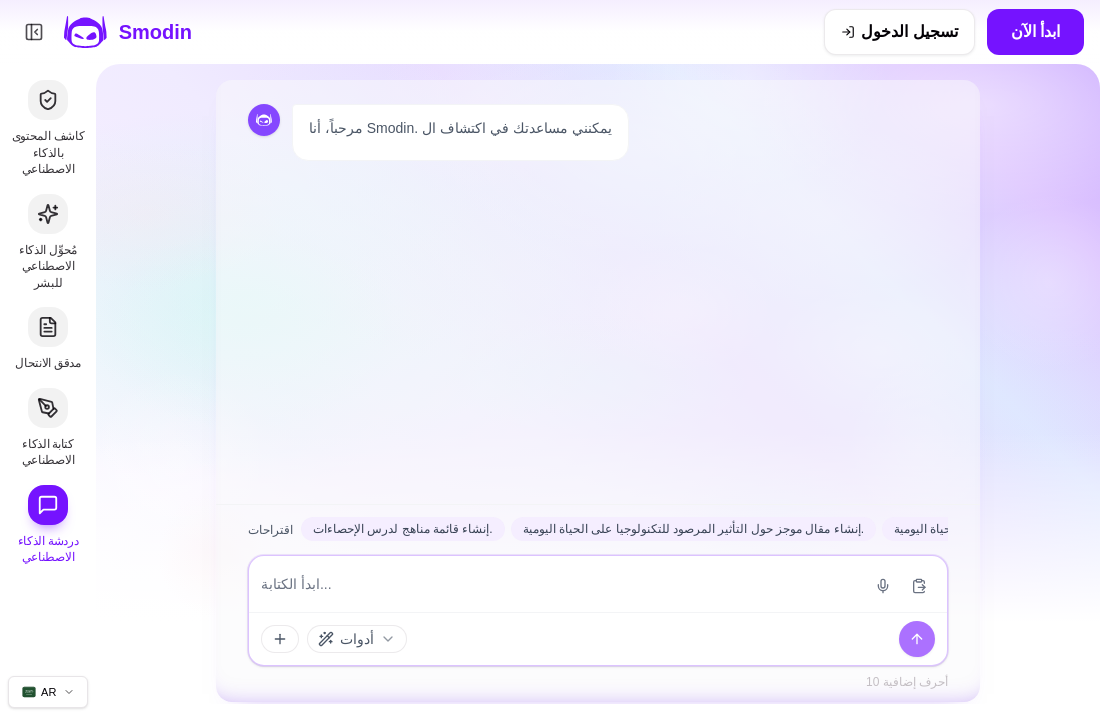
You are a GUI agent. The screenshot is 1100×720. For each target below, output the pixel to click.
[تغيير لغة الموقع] (48, 692)
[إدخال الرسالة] (560, 584)
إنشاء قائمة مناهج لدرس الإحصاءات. (403, 529)
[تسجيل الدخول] (899, 32)
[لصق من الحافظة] (919, 586)
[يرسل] (917, 639)
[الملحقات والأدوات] (280, 639)
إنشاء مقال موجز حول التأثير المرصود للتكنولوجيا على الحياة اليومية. (693, 529)
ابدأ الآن (1035, 31)
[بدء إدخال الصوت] (883, 586)
